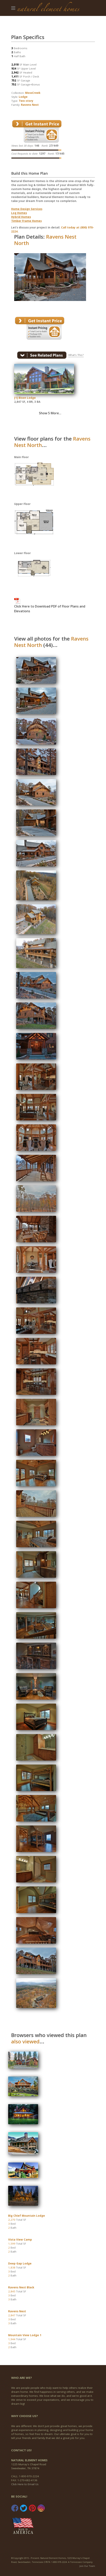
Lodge (23, 97)
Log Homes (19, 213)
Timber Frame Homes (26, 221)
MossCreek (32, 93)
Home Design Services (26, 209)
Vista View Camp (20, 2239)
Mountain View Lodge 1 (24, 2335)
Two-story (26, 101)
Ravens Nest (30, 105)
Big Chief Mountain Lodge (26, 2215)
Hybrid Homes (21, 217)
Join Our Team (87, 2565)
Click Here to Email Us (25, 2484)
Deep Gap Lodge (20, 2263)
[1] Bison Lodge (25, 398)
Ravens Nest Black (21, 2287)
